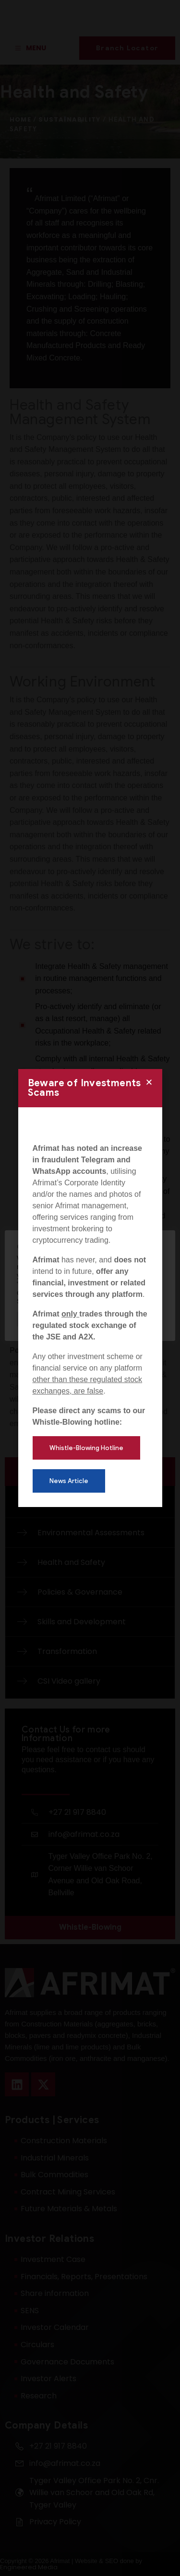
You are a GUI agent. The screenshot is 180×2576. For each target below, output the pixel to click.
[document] (90, 1288)
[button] (149, 1082)
